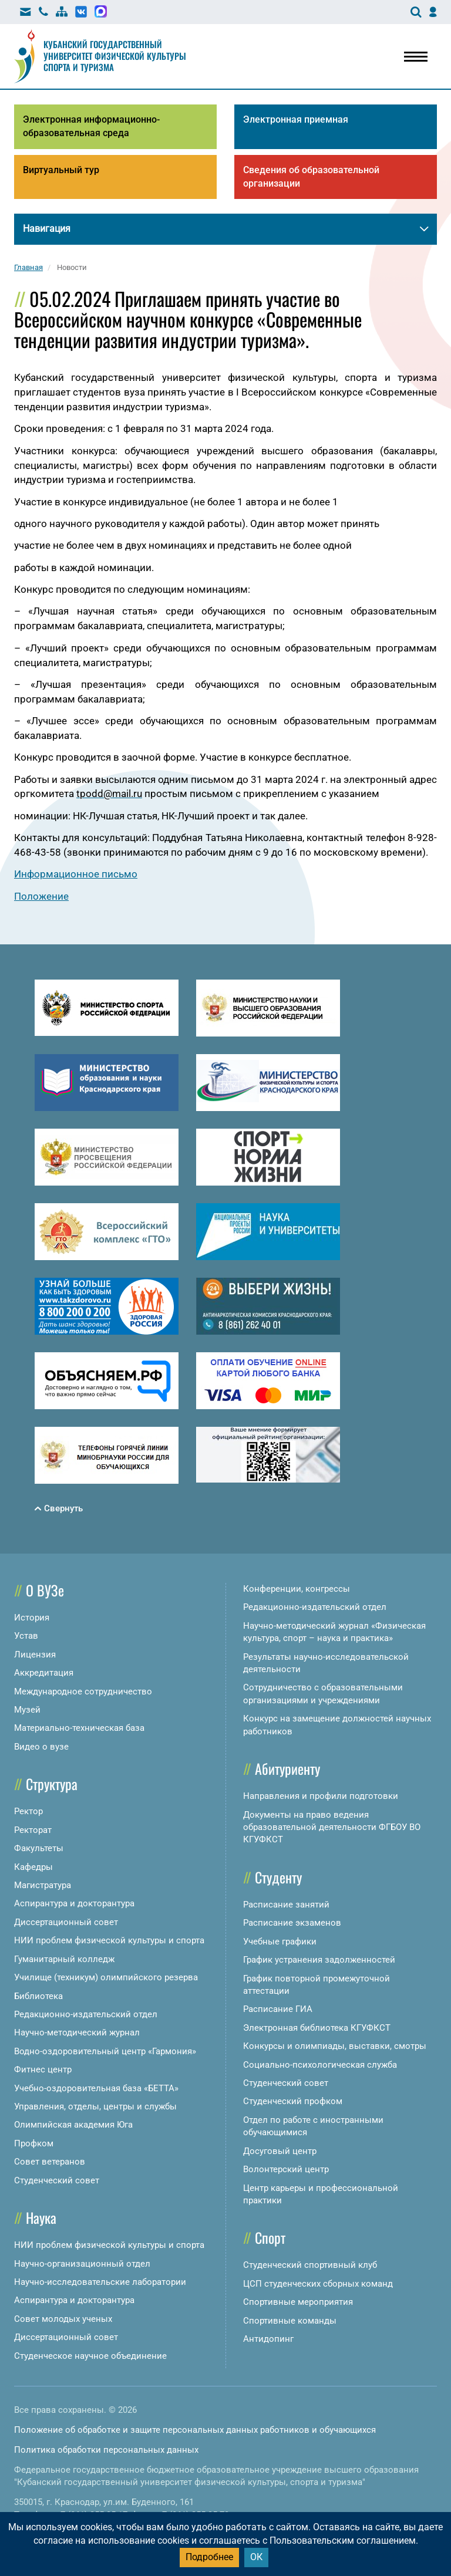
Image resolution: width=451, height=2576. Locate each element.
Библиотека (38, 1996)
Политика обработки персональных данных (106, 2450)
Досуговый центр (280, 2151)
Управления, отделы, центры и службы (95, 2106)
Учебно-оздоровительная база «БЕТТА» (96, 2088)
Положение (41, 896)
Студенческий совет (56, 2180)
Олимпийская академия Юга (73, 2124)
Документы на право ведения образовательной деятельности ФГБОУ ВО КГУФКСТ (331, 1827)
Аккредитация (43, 1672)
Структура (52, 1783)
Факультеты (38, 1848)
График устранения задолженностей (319, 1959)
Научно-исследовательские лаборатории (100, 2282)
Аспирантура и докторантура (74, 1903)
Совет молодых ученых (63, 2319)
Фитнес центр (43, 2069)
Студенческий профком (292, 2101)
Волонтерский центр (286, 2169)
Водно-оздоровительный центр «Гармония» (105, 2051)
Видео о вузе (41, 1746)
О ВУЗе (45, 1590)
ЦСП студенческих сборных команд (318, 2283)
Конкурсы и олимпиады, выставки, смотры (334, 2046)
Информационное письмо (75, 874)
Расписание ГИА (277, 2009)
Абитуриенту (287, 1768)
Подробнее (209, 2557)
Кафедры (33, 1867)
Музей (27, 1709)
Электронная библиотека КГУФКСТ (317, 2028)
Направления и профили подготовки (320, 1796)
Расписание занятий (286, 1904)
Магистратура (42, 1885)
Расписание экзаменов (292, 1922)
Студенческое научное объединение (90, 2356)
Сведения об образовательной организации (311, 176)
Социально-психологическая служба (320, 2065)
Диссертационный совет (66, 1922)
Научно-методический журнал (77, 2032)
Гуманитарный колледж (64, 1959)
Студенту (278, 1877)
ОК (256, 2557)
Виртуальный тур (61, 169)
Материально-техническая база (79, 1728)
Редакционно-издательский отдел (85, 2014)
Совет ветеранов (49, 2161)
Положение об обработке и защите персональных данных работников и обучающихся (195, 2430)
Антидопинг (268, 2339)
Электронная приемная (295, 119)
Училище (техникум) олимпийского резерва (106, 1977)
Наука (41, 2217)
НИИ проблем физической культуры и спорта (109, 1940)
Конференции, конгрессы (296, 1589)
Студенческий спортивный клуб (310, 2265)
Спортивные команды (289, 2320)
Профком (33, 2143)
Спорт (270, 2237)
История (31, 1617)
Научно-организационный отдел (82, 2263)
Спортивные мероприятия (298, 2302)
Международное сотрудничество (83, 1691)
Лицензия (35, 1654)
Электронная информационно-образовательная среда (91, 126)
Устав (26, 1635)
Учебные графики (280, 1941)
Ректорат (33, 1830)
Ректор (28, 1811)
